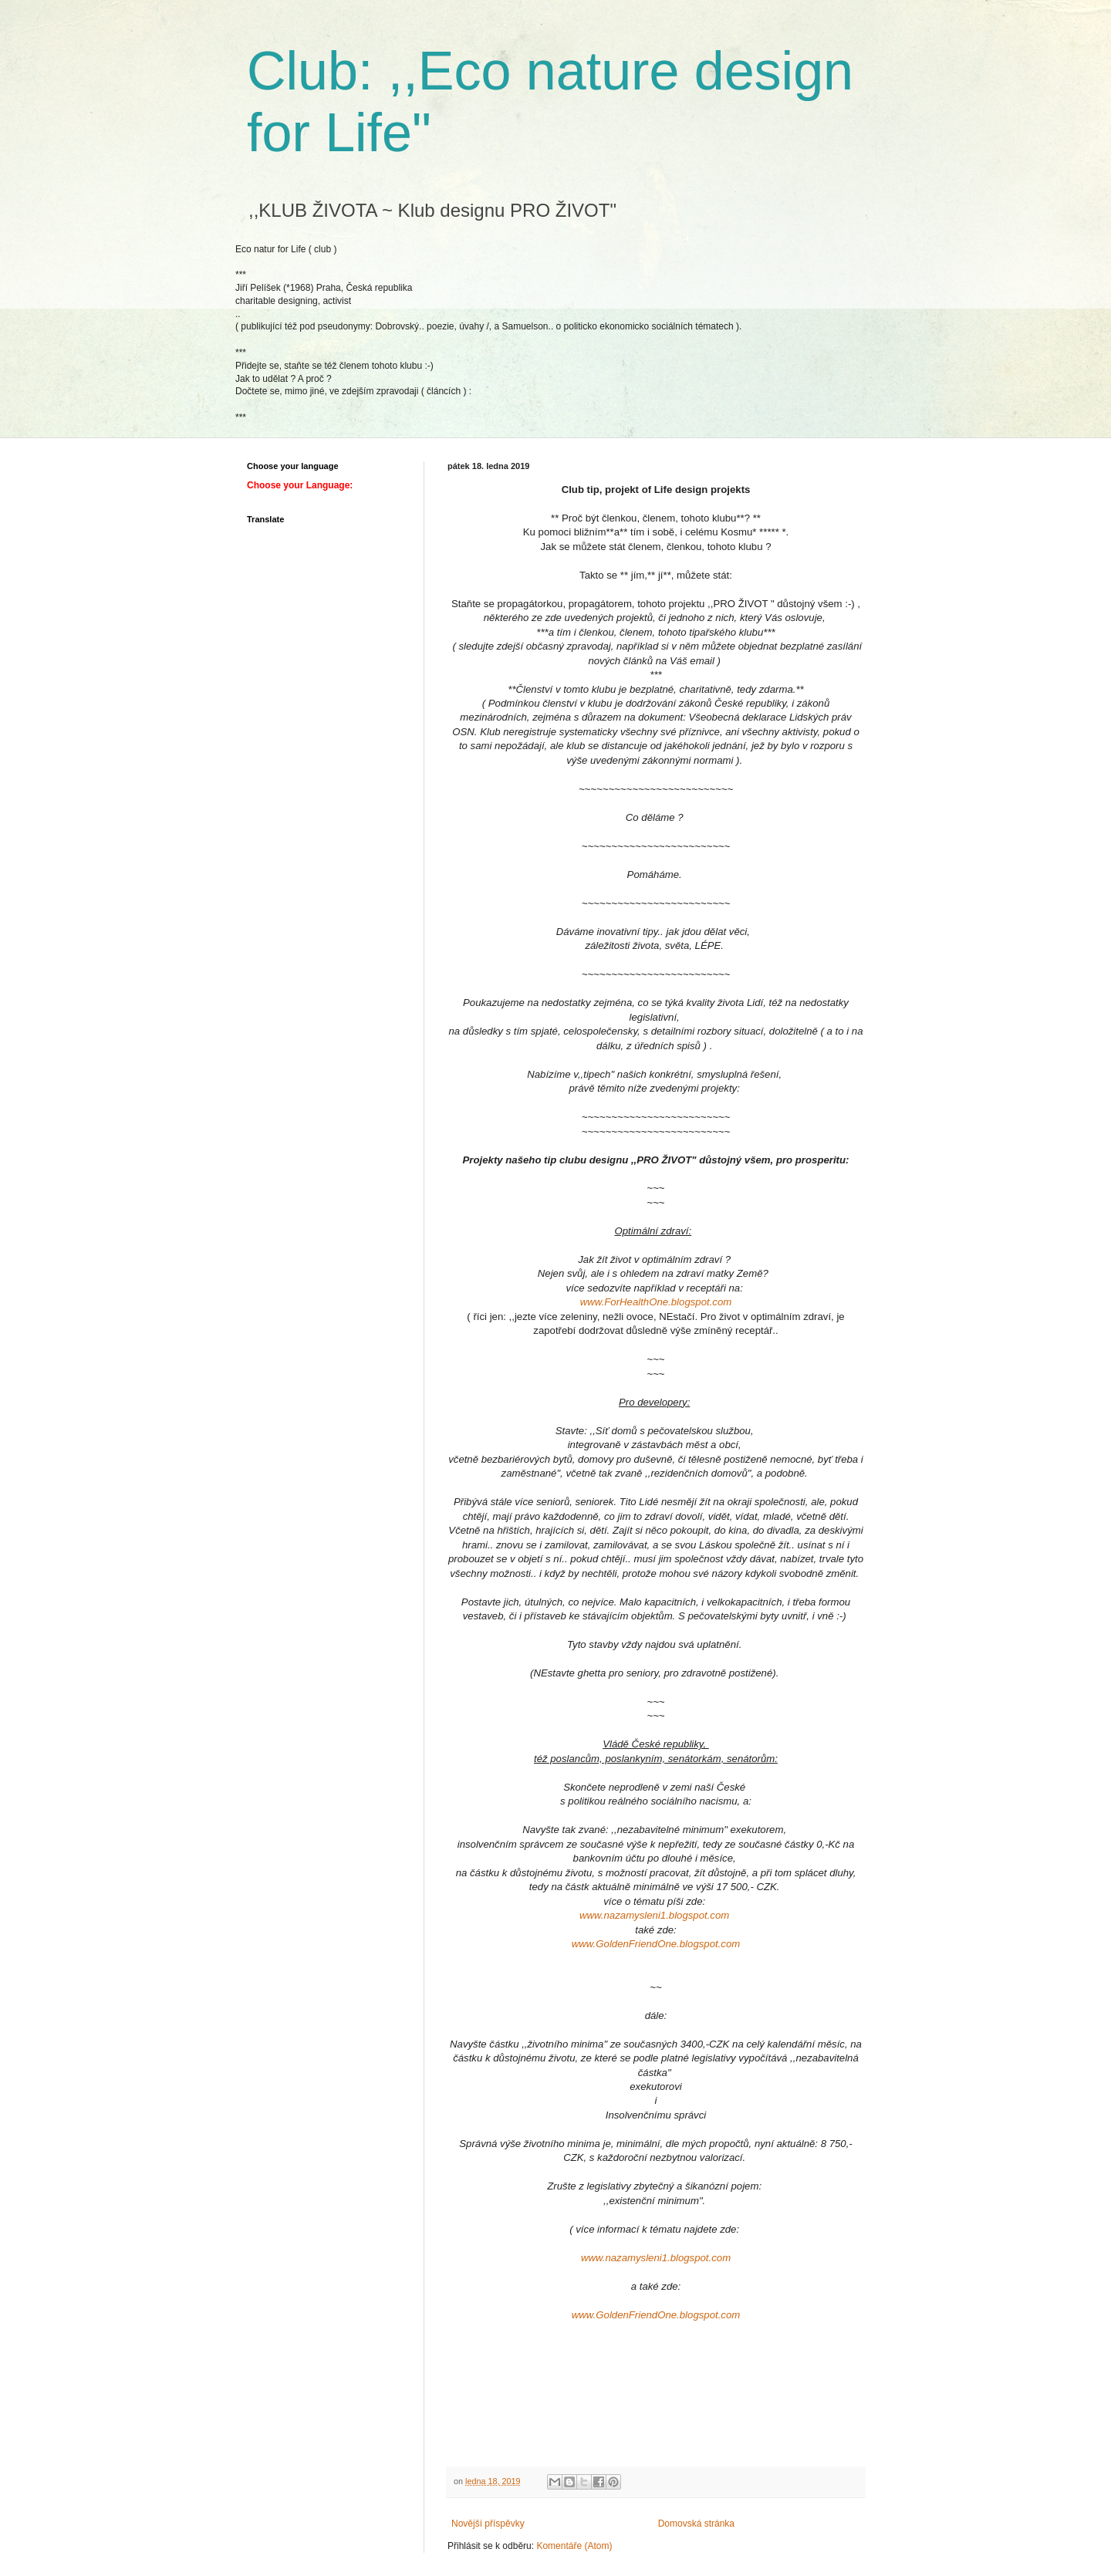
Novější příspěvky (488, 2523)
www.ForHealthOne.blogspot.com (655, 1302)
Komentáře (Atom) (574, 2546)
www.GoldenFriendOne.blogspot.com (656, 1944)
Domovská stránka (696, 2523)
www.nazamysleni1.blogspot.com (654, 1915)
